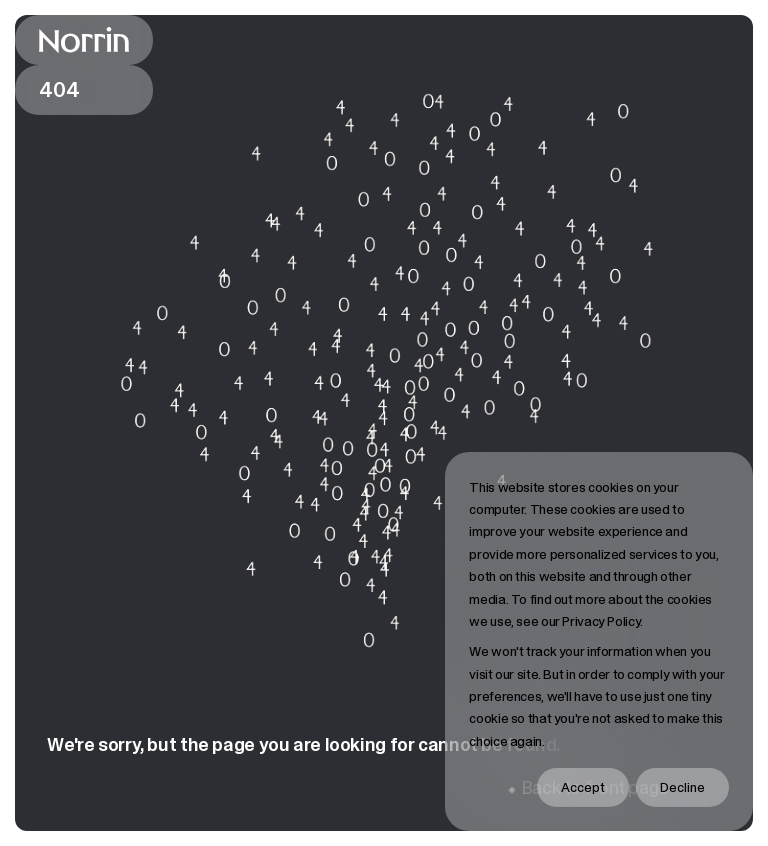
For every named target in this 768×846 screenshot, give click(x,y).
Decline (682, 787)
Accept (583, 787)
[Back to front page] (84, 40)
